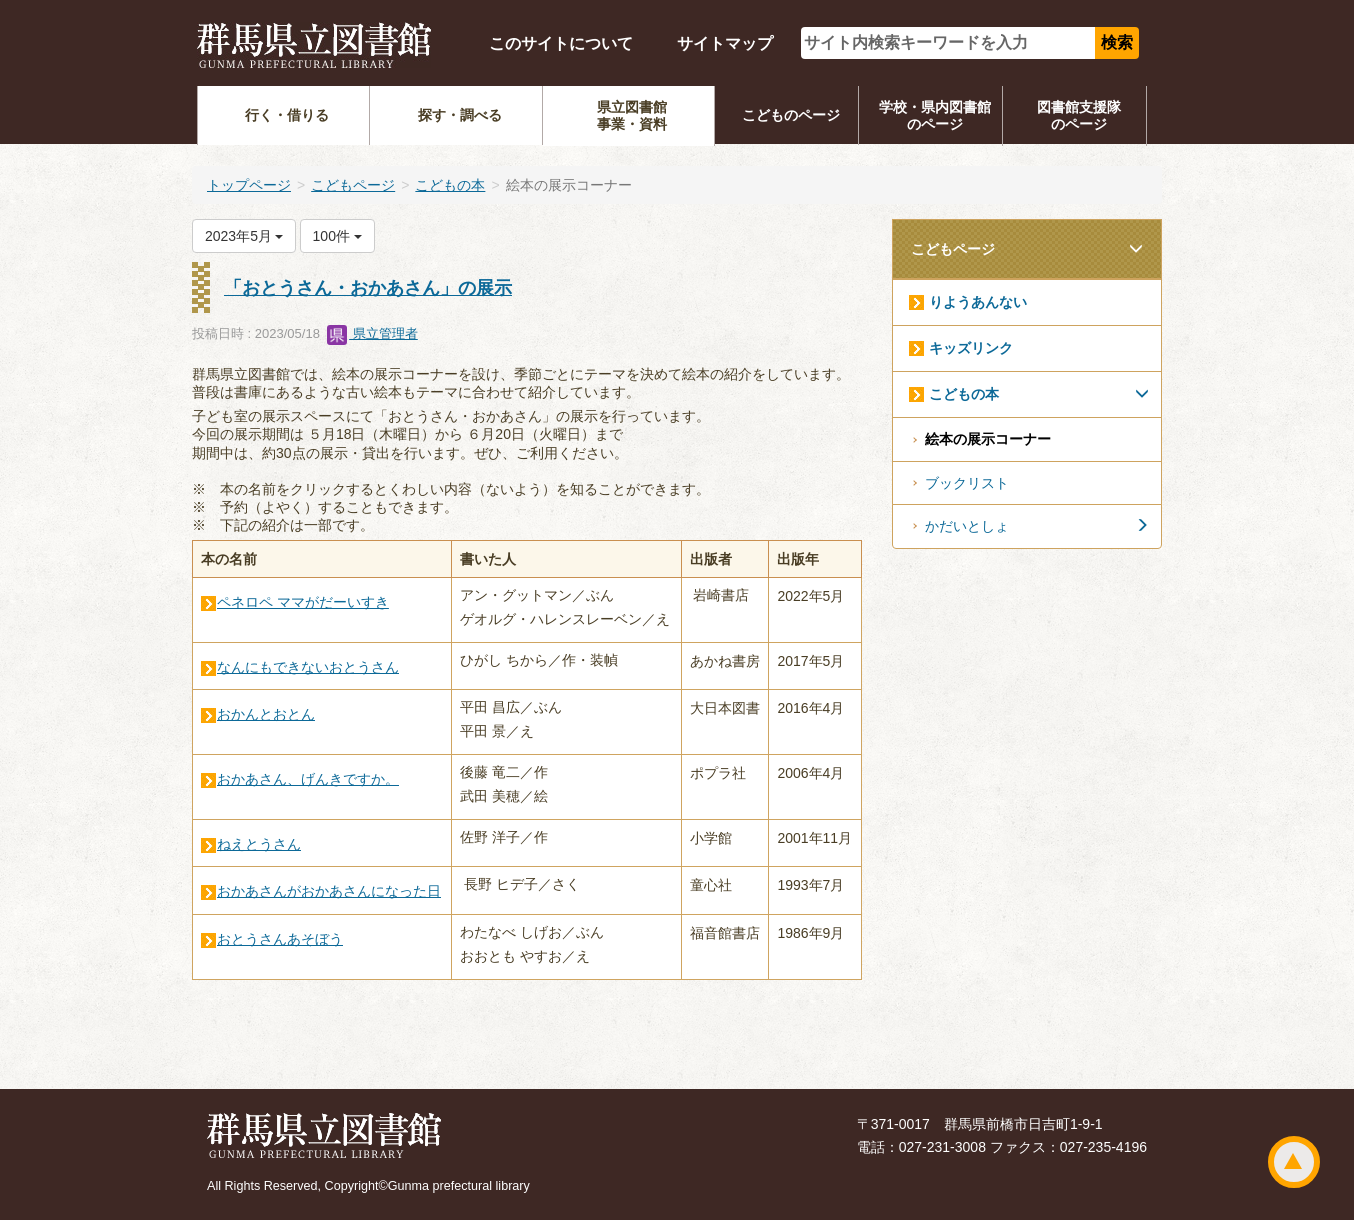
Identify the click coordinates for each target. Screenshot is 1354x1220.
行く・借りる (287, 115)
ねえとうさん (259, 844)
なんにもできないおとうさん (308, 667)
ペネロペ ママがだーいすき (303, 602)
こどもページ (353, 185)
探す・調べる (460, 115)
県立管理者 (372, 333)
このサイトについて (561, 43)
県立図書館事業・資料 (632, 115)
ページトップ (1294, 1162)
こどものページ (791, 115)
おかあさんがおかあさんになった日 (329, 891)
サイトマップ (725, 43)
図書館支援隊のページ (1079, 115)
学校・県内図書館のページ (935, 115)
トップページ (249, 185)
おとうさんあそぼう (280, 939)
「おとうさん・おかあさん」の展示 (368, 288)
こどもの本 (450, 185)
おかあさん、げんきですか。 (308, 779)
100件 (337, 236)
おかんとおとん (266, 714)
